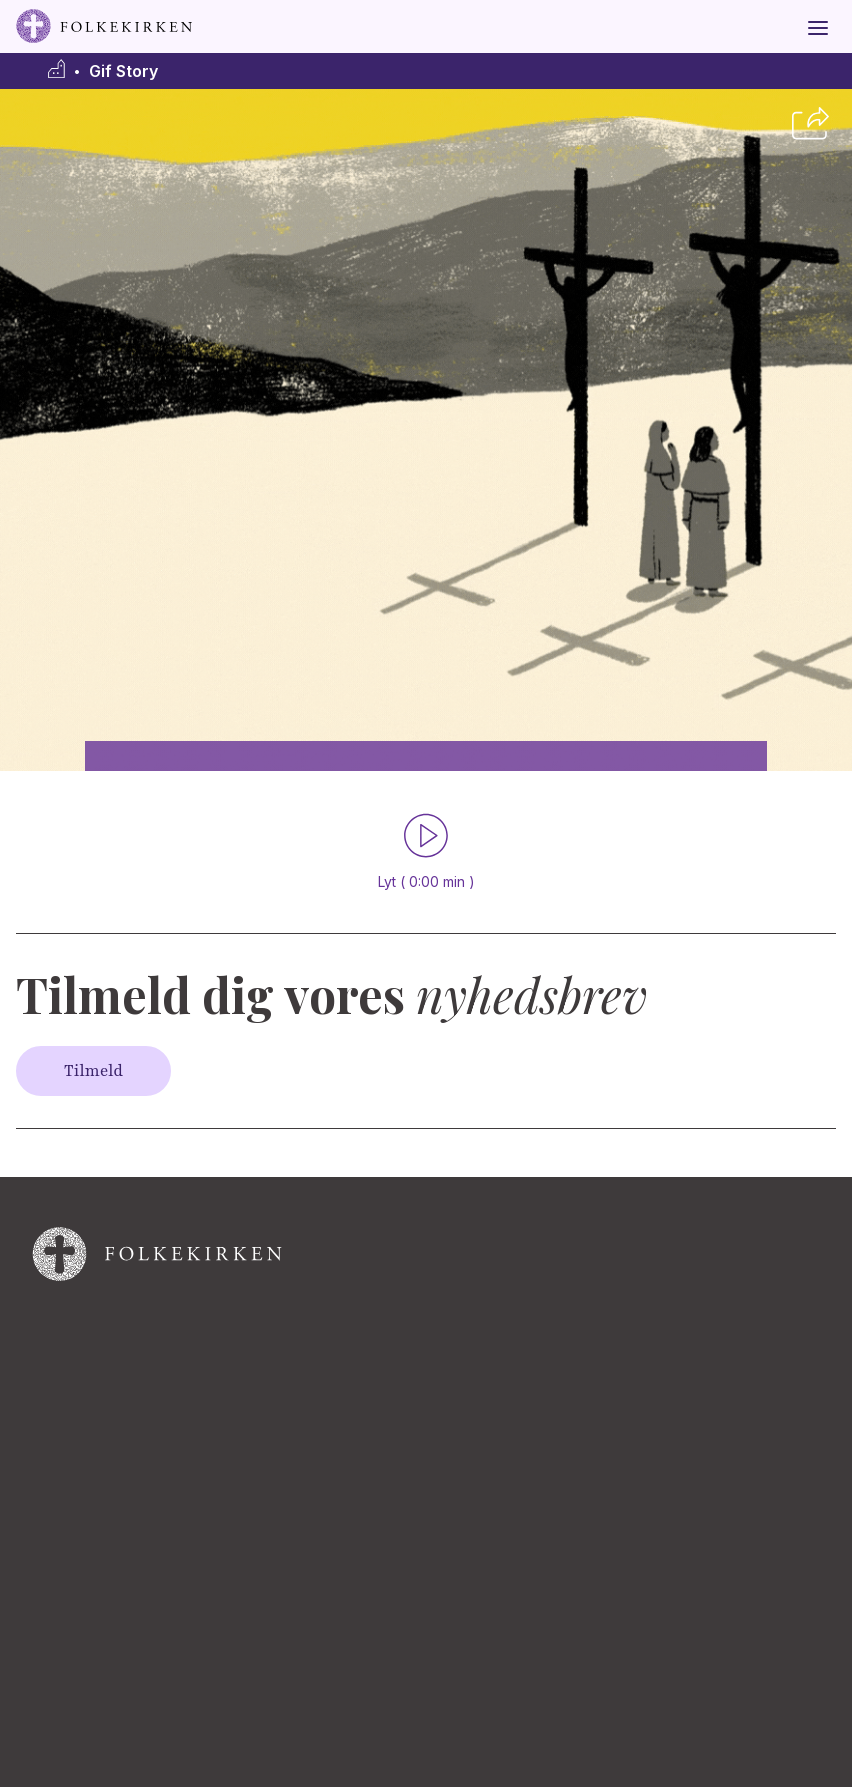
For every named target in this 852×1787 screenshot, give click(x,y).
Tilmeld (93, 1071)
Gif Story (123, 71)
